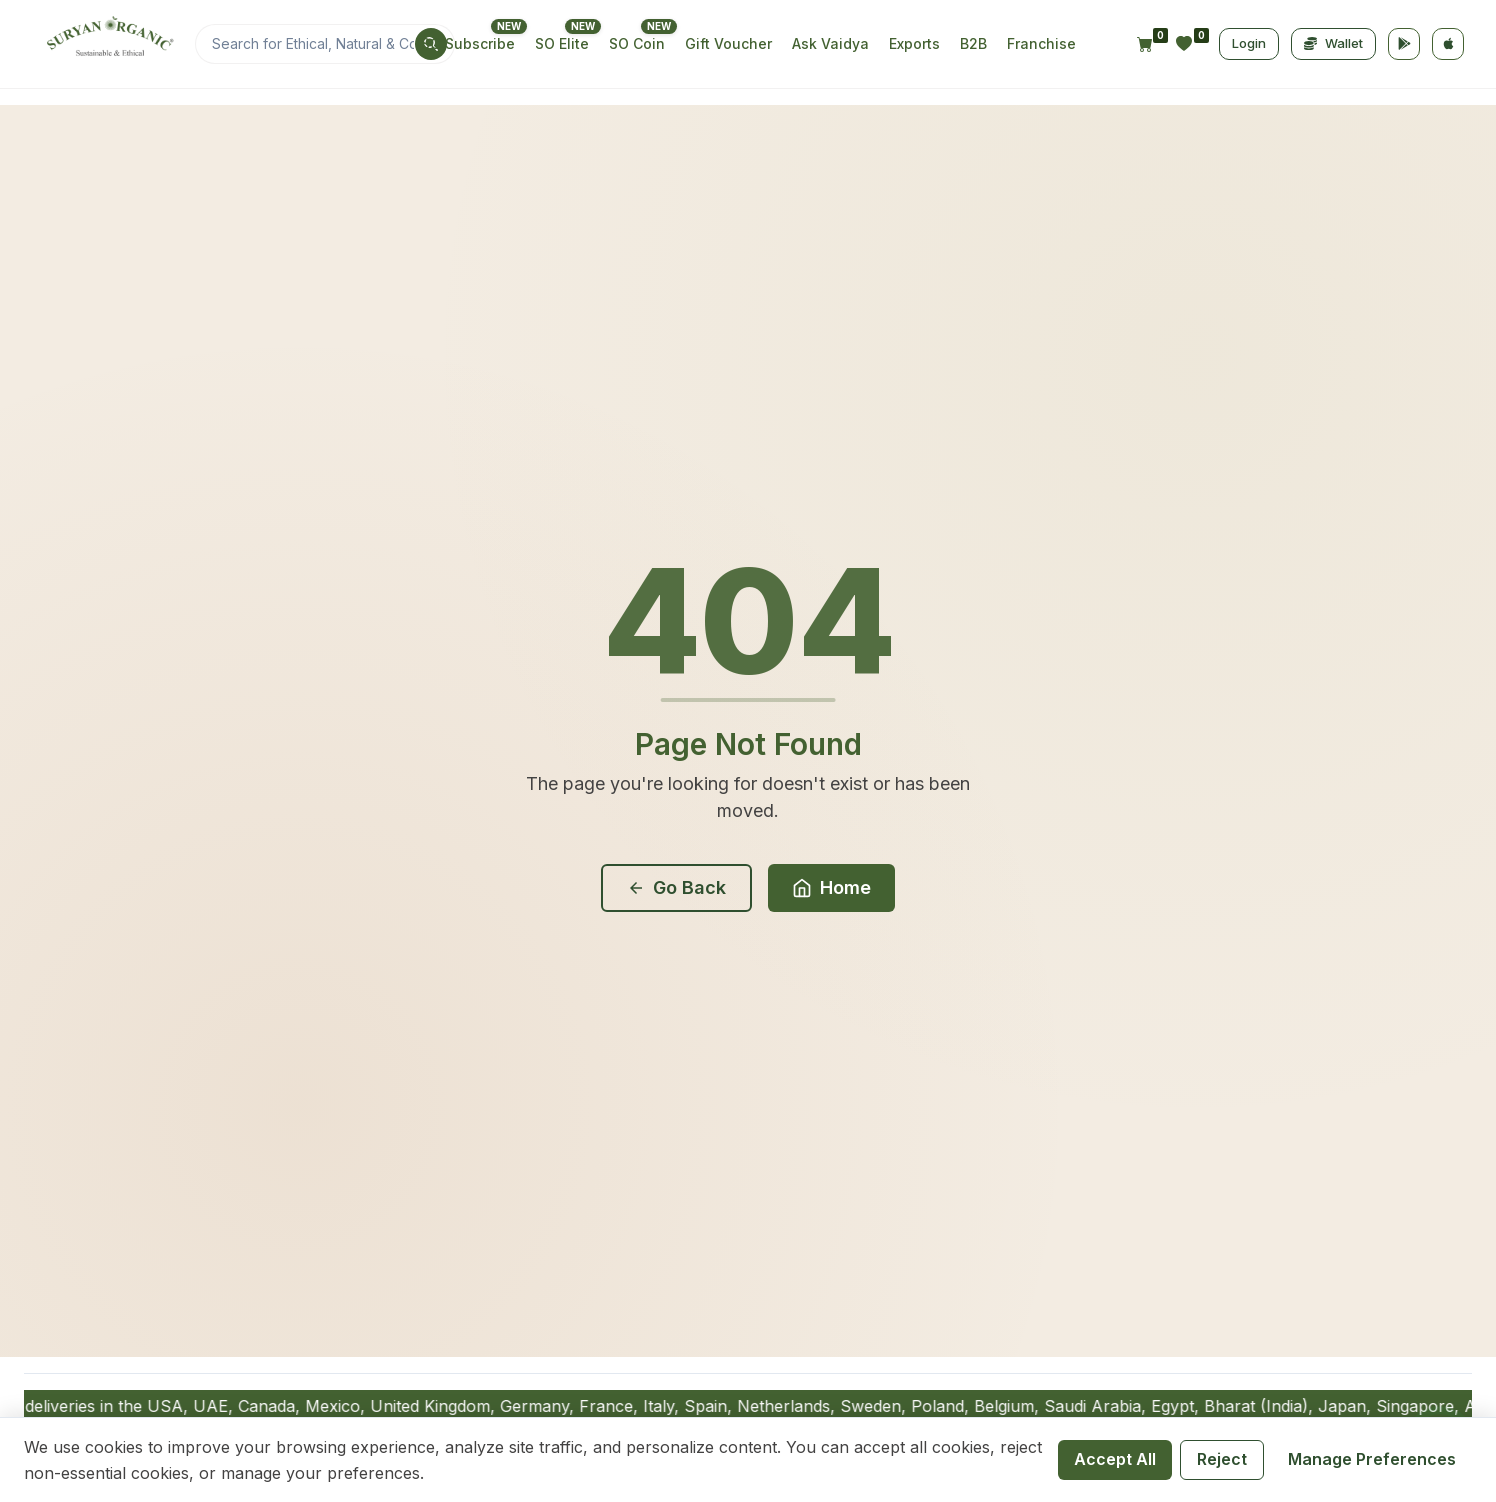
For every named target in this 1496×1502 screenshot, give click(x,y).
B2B (973, 43)
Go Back (676, 887)
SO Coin (637, 43)
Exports (914, 43)
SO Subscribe (468, 43)
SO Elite (562, 43)
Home (831, 887)
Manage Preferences (1372, 1459)
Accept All (1115, 1459)
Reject (1222, 1459)
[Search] (325, 44)
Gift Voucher (728, 43)
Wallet (1333, 43)
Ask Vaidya (830, 43)
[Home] (107, 44)
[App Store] (1448, 44)
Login (1249, 43)
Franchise (1041, 43)
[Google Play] (1404, 44)
